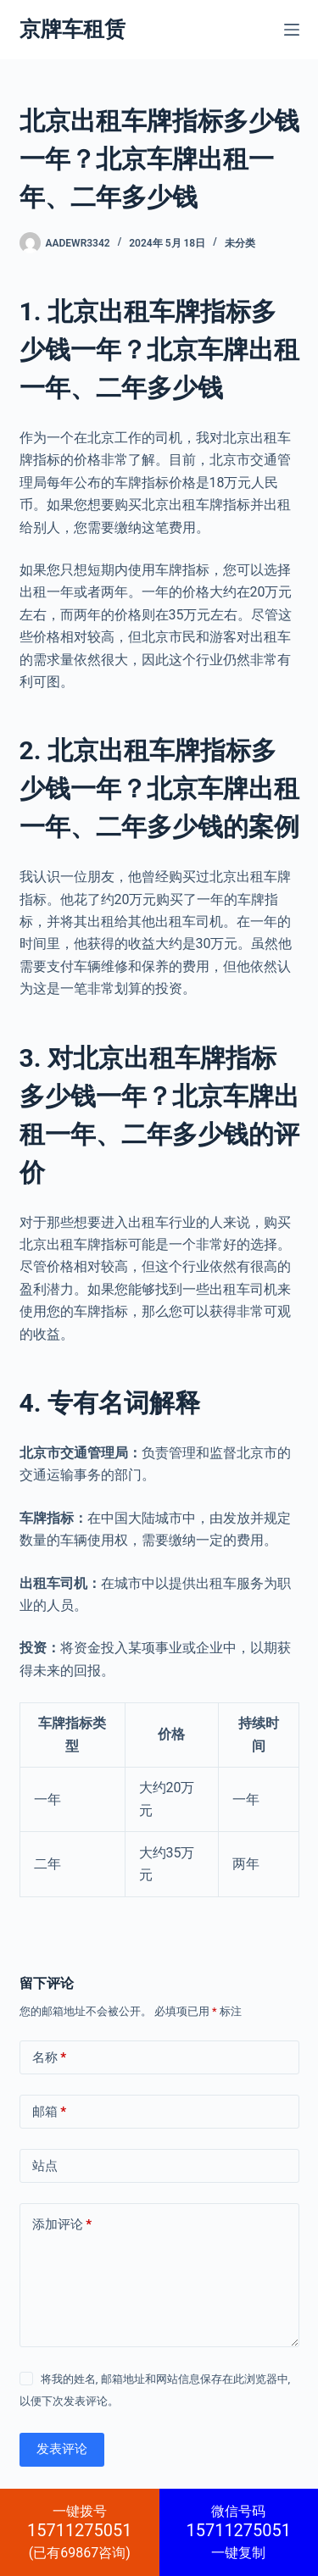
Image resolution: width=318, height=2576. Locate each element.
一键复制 (239, 2532)
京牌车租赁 (73, 29)
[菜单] (291, 29)
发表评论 (61, 2449)
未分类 (240, 243)
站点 (45, 2166)
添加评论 (62, 2224)
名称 (49, 2057)
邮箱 (49, 2112)
